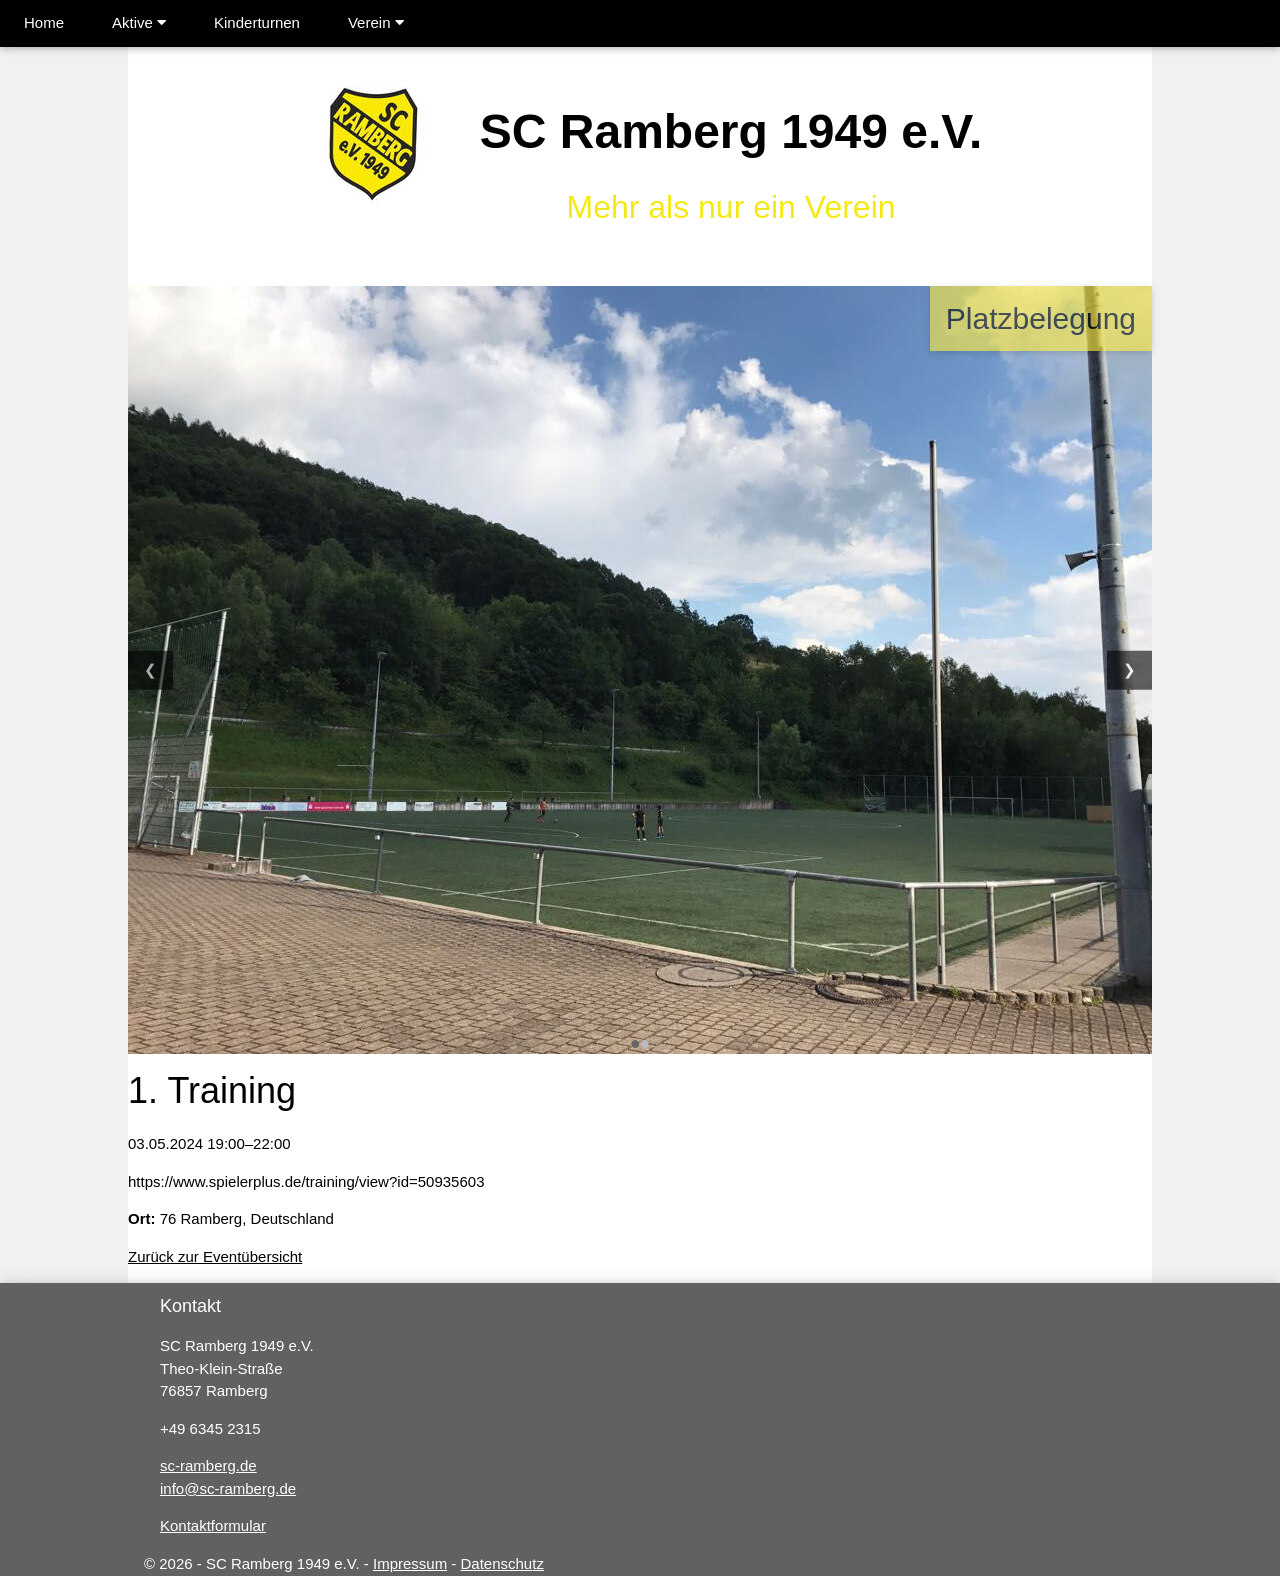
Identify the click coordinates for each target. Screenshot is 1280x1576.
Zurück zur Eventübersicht (215, 1256)
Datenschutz (502, 1563)
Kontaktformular (213, 1525)
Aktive (139, 22)
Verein (376, 22)
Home (44, 22)
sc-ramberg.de (208, 1465)
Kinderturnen (257, 22)
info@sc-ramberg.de (228, 1488)
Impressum (410, 1563)
